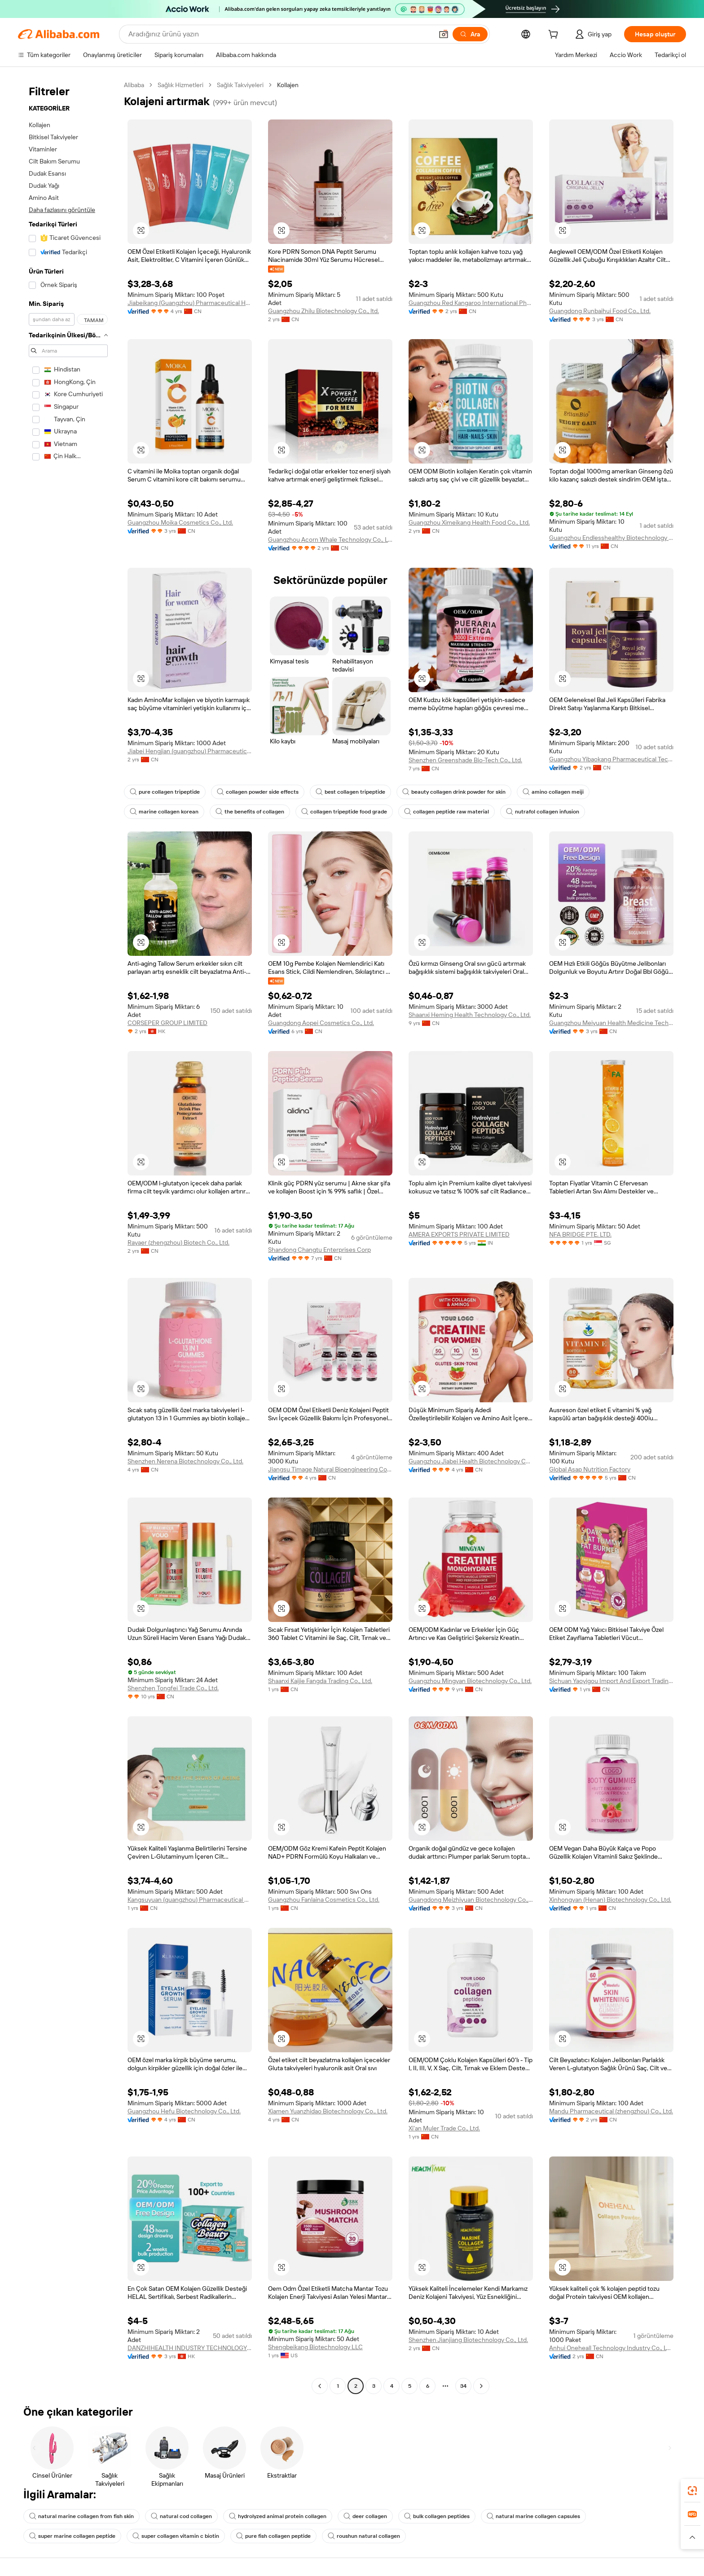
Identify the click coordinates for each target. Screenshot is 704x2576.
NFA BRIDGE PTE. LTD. (580, 1234)
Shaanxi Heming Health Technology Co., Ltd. (470, 1014)
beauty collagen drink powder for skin (454, 791)
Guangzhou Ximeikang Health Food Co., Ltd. (469, 522)
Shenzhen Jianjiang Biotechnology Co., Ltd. (468, 2339)
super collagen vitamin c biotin (175, 2536)
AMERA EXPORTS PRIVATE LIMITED (459, 1234)
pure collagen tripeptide (165, 791)
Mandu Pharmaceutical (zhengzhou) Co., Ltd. (611, 2111)
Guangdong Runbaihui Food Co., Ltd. (600, 310)
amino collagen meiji (553, 791)
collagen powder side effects (258, 791)
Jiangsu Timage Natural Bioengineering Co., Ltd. (330, 1469)
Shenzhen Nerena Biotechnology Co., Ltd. (185, 1461)
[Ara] (470, 34)
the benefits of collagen (250, 811)
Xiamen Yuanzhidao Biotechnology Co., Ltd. (327, 2111)
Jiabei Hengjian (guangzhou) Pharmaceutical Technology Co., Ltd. (190, 751)
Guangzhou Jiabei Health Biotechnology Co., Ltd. (471, 1461)
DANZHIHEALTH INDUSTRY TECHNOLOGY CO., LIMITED (190, 2347)
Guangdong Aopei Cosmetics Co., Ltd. (321, 1022)
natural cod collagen (181, 2516)
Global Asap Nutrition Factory (589, 1469)
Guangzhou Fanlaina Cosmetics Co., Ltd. (323, 1899)
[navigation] (68, 1236)
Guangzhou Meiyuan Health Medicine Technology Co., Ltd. (611, 1022)
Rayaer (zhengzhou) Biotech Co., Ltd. (178, 1242)
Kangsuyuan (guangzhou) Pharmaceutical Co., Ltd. (190, 1899)
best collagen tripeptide (350, 791)
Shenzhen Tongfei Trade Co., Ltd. (173, 1688)
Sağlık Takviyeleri (240, 84)
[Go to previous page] (320, 2386)
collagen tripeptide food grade (344, 811)
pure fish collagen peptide (273, 2536)
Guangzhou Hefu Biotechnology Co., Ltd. (184, 2111)
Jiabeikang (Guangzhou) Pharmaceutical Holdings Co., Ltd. (190, 302)
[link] (692, 2490)
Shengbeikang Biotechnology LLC (315, 2347)
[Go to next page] (481, 2386)
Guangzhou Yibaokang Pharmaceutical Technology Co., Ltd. (611, 759)
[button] (443, 34)
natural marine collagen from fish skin (81, 2516)
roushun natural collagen (364, 2536)
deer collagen (365, 2516)
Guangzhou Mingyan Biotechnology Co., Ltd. (470, 1680)
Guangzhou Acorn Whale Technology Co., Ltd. (330, 539)
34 (463, 2386)
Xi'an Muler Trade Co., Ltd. (444, 2128)
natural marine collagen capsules (533, 2516)
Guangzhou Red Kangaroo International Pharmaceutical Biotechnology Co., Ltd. (471, 302)
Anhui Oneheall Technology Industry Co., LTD (611, 2347)
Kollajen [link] (288, 84)
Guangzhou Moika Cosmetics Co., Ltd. (180, 522)
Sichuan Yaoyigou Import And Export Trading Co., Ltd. (611, 1680)
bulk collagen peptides (437, 2516)
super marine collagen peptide (72, 2536)
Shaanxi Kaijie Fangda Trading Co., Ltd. (320, 1680)
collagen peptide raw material (446, 811)
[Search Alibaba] (279, 34)
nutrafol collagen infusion (542, 811)
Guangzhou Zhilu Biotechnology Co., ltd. (323, 310)
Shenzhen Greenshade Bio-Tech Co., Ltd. (465, 760)
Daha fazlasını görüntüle (62, 209)
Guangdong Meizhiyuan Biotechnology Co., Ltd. (471, 1899)
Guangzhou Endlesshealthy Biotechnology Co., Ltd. (611, 537)
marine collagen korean (164, 811)
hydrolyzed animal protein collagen (277, 2516)
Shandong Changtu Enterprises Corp (319, 1249)
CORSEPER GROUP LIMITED (167, 1022)
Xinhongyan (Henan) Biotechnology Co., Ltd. (610, 1899)
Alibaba (134, 84)
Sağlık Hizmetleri (180, 84)
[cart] (555, 35)
